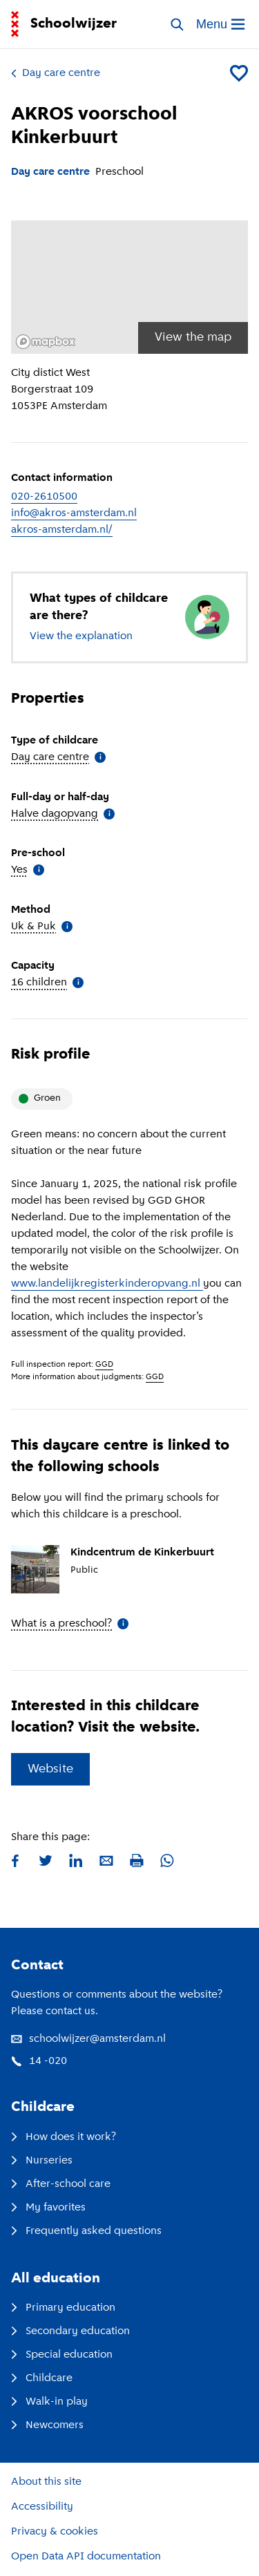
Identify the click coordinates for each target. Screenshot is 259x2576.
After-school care (61, 2184)
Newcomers (47, 2425)
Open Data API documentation (86, 2556)
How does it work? (63, 2137)
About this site (46, 2482)
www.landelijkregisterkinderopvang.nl (107, 1283)
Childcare (42, 2378)
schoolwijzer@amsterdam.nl (88, 2039)
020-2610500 (44, 496)
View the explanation (81, 636)
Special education (62, 2354)
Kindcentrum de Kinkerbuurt (142, 1552)
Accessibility (42, 2506)
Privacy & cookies (54, 2531)
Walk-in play (49, 2401)
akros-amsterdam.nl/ (62, 530)
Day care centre (55, 73)
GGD (104, 1365)
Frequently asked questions (86, 2231)
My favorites (48, 2207)
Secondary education (70, 2331)
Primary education (63, 2307)
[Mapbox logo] (45, 342)
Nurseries (42, 2160)
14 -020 (39, 2061)
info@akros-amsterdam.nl (74, 513)
